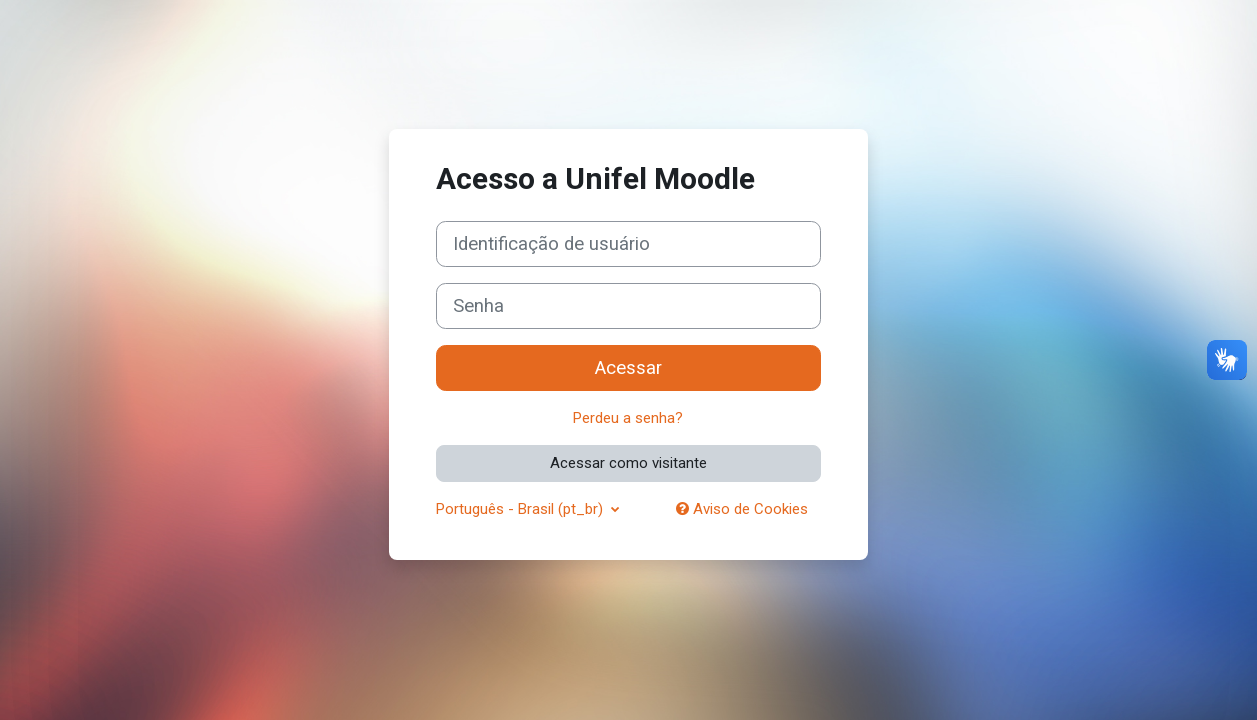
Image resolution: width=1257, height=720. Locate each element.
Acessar (628, 368)
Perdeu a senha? (628, 418)
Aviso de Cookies (742, 509)
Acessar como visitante (628, 463)
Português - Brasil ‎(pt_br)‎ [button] (521, 509)
